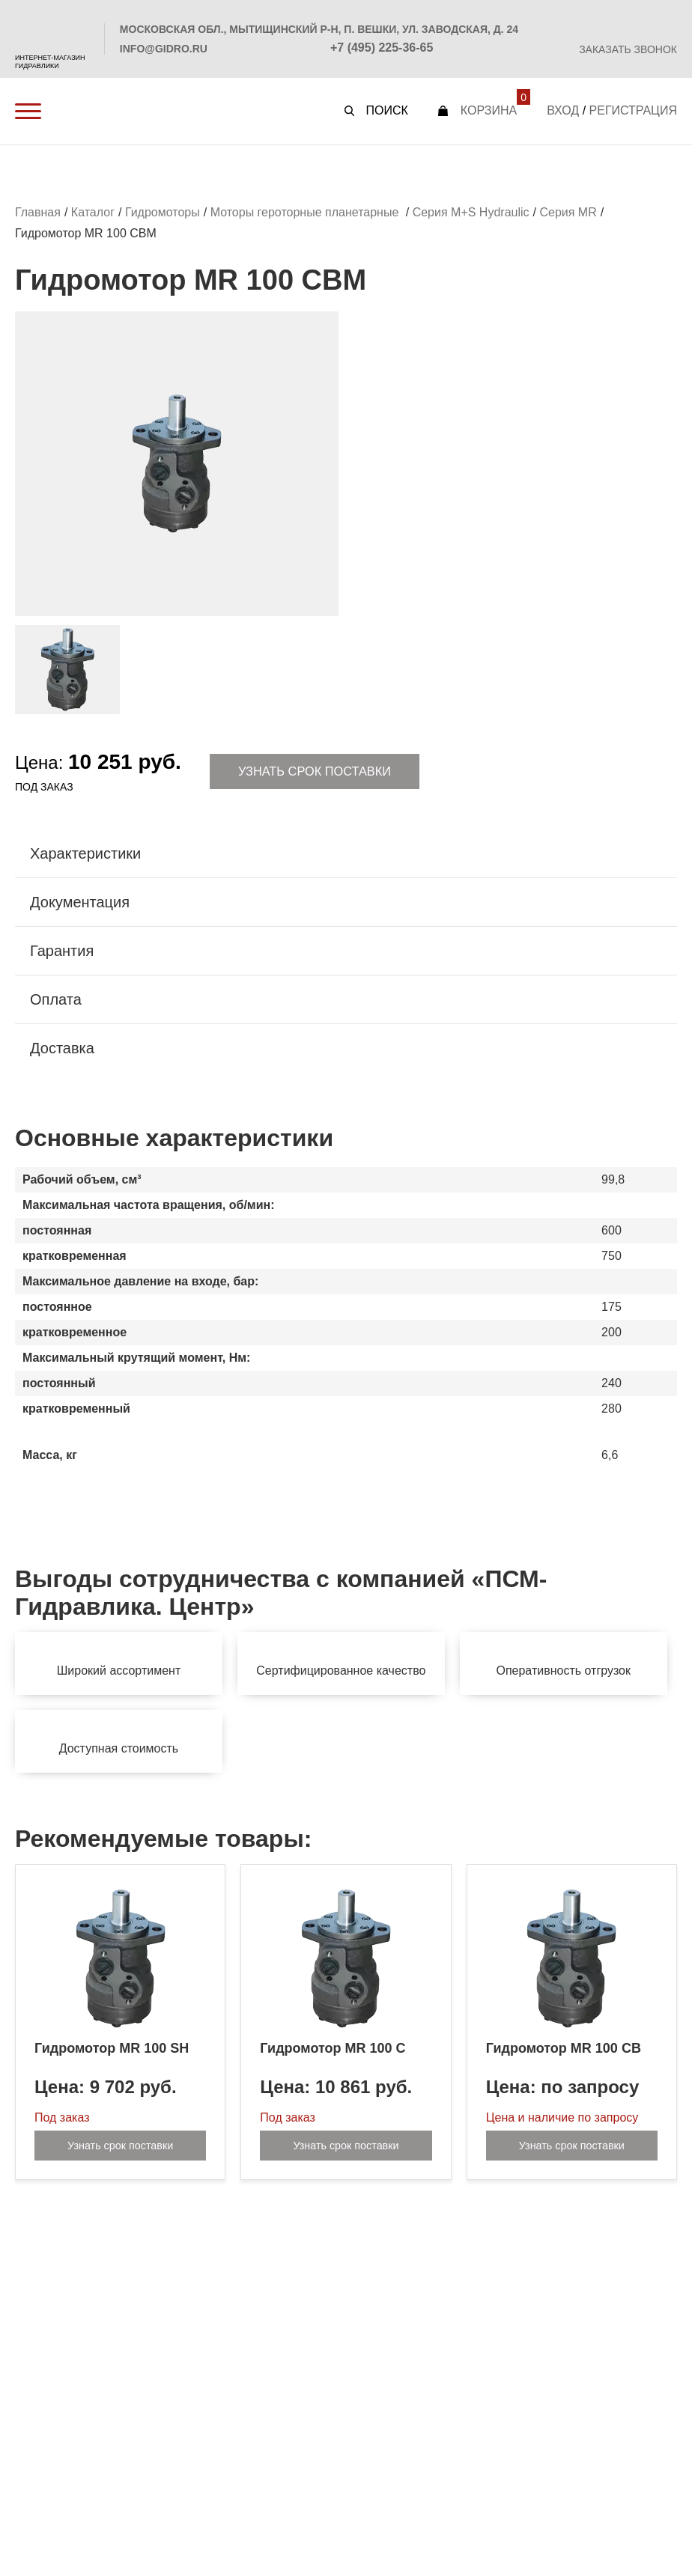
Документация (80, 903)
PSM (52, 26)
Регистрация (633, 110)
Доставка (62, 1049)
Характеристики (85, 855)
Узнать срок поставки (315, 771)
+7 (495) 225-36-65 (381, 47)
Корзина (489, 110)
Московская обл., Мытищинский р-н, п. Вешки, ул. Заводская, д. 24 (319, 29)
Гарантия (62, 952)
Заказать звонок (628, 49)
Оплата (56, 1001)
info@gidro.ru (163, 49)
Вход (563, 110)
